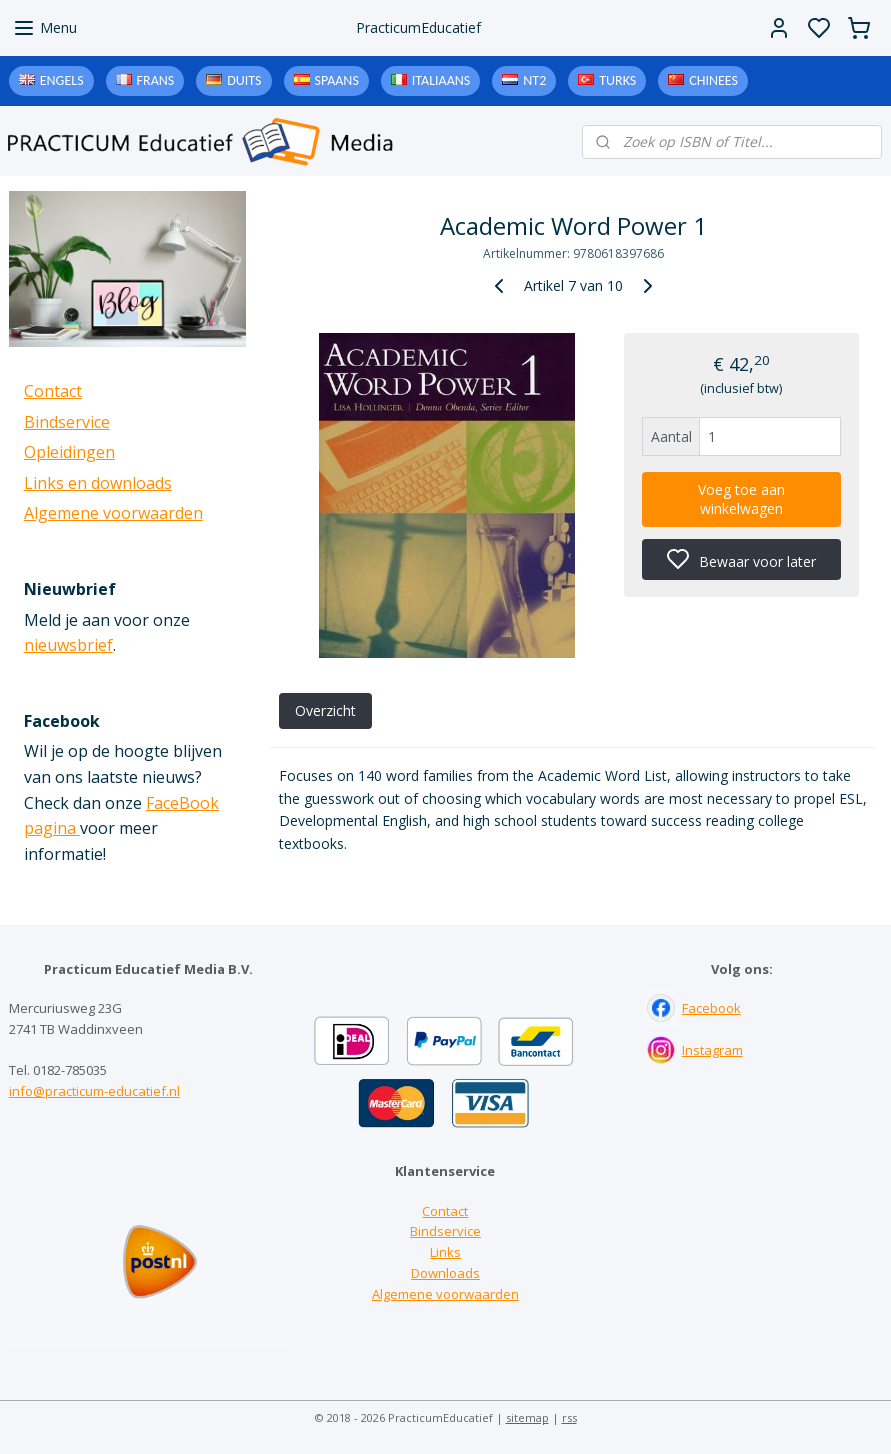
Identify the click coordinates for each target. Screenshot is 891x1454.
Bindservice (67, 422)
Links (445, 1252)
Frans (156, 80)
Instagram (712, 1050)
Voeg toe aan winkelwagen (741, 499)
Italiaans (441, 80)
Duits (244, 80)
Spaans (337, 80)
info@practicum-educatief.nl (94, 1091)
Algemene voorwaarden (113, 513)
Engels (62, 80)
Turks (617, 80)
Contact (53, 391)
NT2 (534, 80)
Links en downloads (98, 483)
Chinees (713, 80)
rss (569, 1417)
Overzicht (324, 710)
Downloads (445, 1273)
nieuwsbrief (68, 645)
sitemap (527, 1417)
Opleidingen (69, 452)
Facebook (711, 1008)
